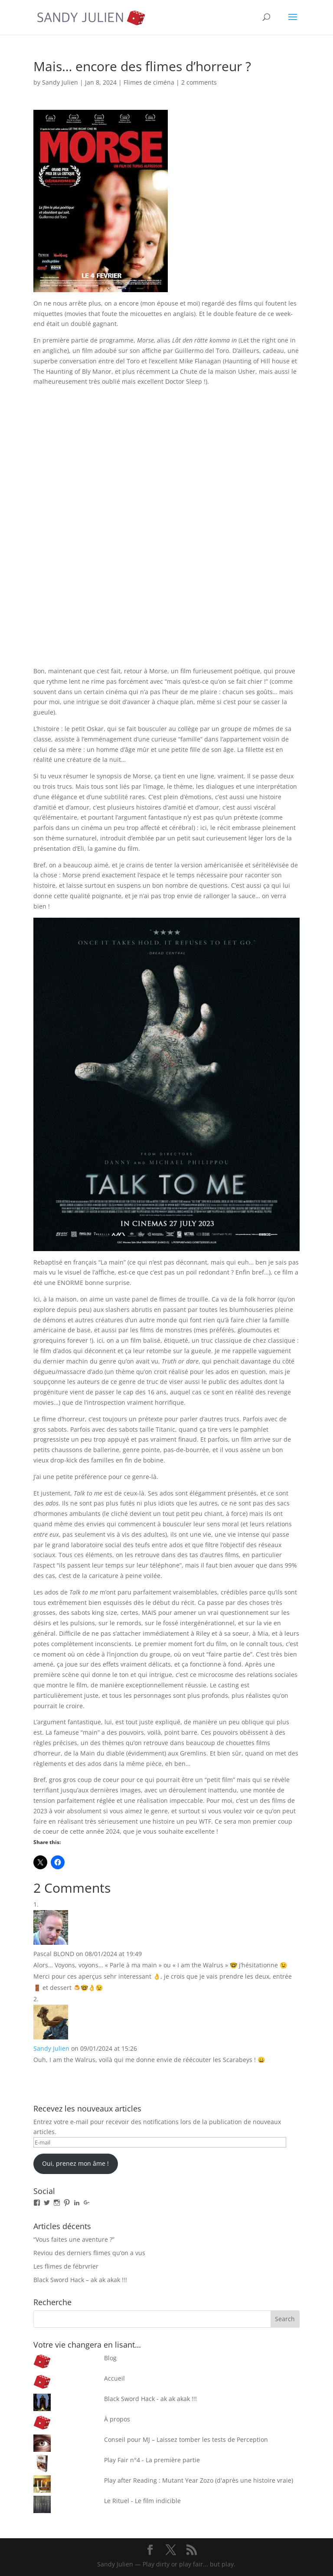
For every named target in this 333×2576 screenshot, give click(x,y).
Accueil (114, 2378)
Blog (110, 2358)
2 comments (199, 82)
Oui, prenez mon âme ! (75, 2163)
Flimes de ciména (149, 82)
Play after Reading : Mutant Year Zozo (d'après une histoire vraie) (198, 2480)
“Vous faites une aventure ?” (73, 2239)
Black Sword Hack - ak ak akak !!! (150, 2399)
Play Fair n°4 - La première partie (152, 2460)
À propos (117, 2419)
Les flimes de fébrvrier (65, 2266)
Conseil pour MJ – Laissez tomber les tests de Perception (186, 2439)
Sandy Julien (60, 82)
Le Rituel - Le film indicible (142, 2501)
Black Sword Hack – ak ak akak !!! (80, 2280)
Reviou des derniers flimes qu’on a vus (89, 2253)
